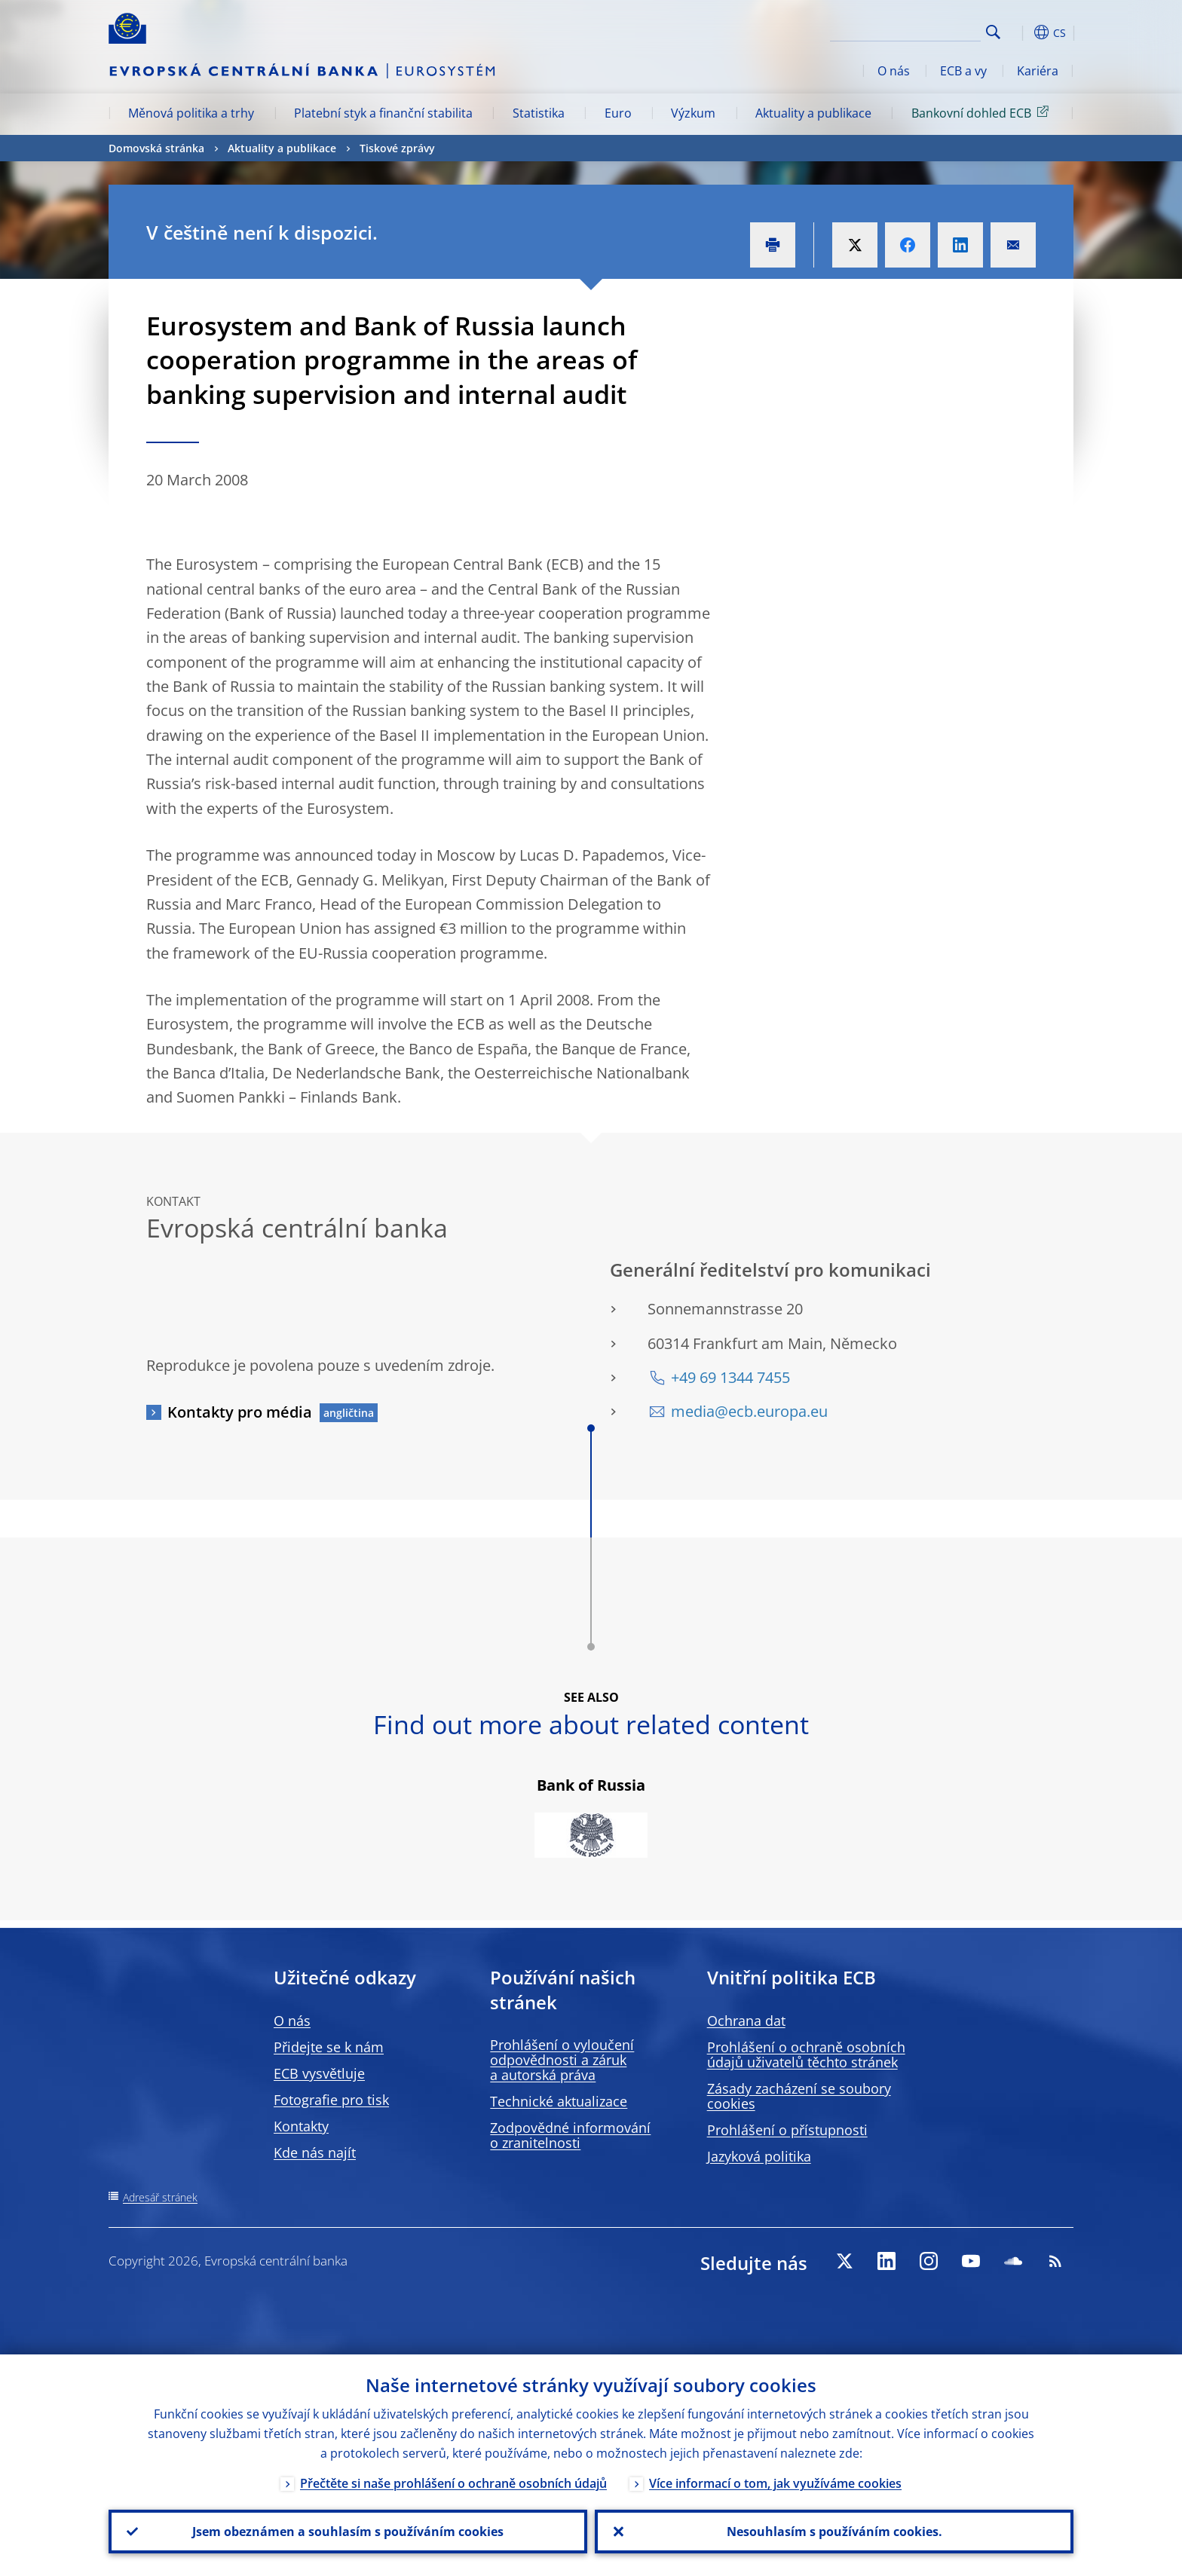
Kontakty (301, 2126)
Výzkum (693, 113)
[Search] (905, 30)
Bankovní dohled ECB (982, 112)
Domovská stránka (156, 148)
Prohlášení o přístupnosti (787, 2130)
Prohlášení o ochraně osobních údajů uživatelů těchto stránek (806, 2054)
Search (993, 32)
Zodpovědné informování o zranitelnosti (570, 2135)
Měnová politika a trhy (191, 113)
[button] (1020, 32)
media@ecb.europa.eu (749, 1411)
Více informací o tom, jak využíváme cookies (775, 2483)
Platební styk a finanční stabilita (383, 113)
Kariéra (1037, 71)
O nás (893, 71)
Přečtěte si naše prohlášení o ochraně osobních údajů (453, 2483)
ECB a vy (963, 71)
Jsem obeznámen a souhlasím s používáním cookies (348, 2531)
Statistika (539, 113)
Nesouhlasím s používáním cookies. (834, 2531)
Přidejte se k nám (329, 2047)
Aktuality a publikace (813, 113)
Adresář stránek (160, 2197)
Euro (618, 113)
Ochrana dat (746, 2021)
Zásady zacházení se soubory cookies (799, 2096)
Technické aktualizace (558, 2101)
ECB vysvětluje (319, 2073)
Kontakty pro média (239, 1412)
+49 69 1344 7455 (730, 1377)
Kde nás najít (315, 2152)
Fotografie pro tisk (331, 2100)
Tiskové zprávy (397, 148)
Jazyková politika (759, 2156)
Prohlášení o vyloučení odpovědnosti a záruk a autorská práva (562, 2060)
